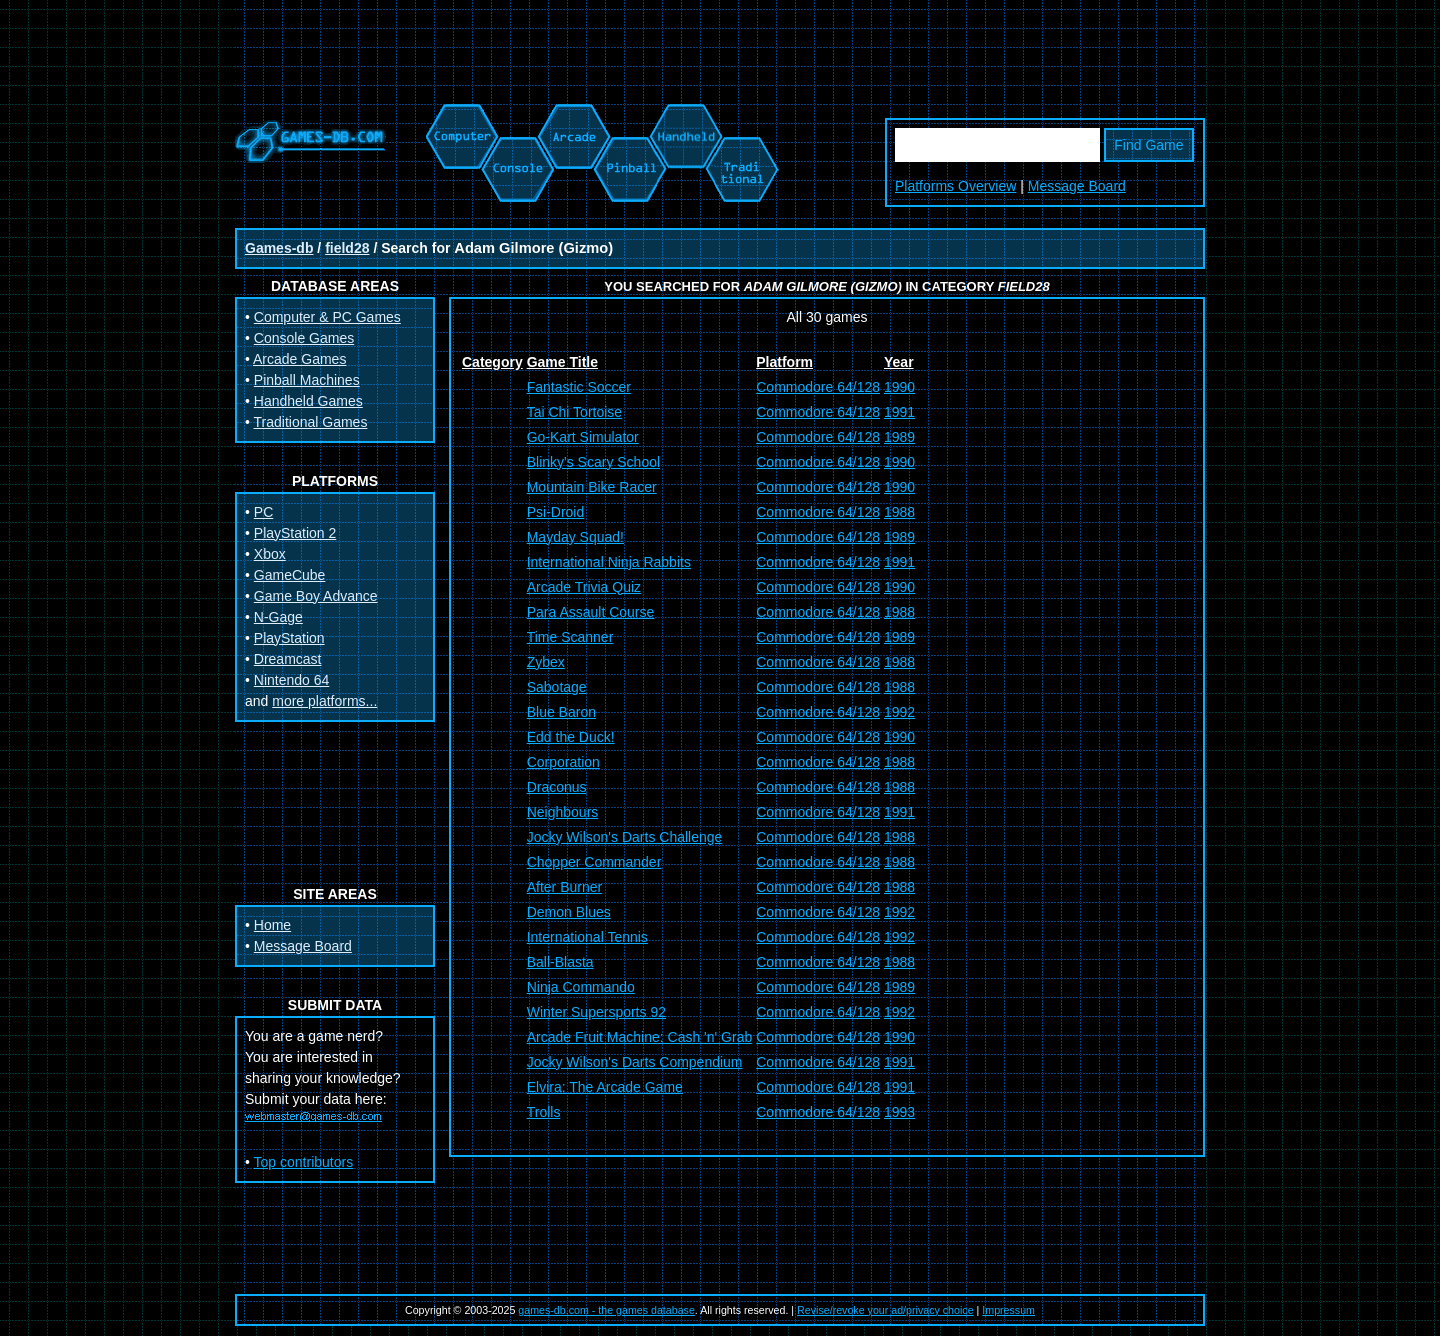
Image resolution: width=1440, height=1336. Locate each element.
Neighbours (563, 812)
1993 (899, 1112)
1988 (899, 512)
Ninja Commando (581, 987)
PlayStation (289, 638)
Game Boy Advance (316, 596)
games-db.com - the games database (606, 1310)
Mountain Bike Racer (592, 487)
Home (272, 925)
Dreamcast (288, 659)
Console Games (304, 338)
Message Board (1077, 186)
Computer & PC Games (327, 317)
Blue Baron (561, 712)
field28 (347, 248)
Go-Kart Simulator (583, 437)
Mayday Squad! (575, 537)
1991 (899, 412)
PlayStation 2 (295, 533)
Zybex (546, 662)
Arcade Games (299, 359)
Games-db (279, 248)
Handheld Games (308, 401)
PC (263, 512)
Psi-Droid (556, 512)
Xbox (270, 554)
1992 (899, 712)
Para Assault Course (591, 612)
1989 (899, 437)
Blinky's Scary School (593, 462)
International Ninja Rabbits (609, 562)
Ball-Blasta (560, 962)
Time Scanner (570, 637)
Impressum (1008, 1310)
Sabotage (557, 687)
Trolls (544, 1112)
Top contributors (304, 1162)
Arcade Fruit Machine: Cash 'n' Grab (640, 1037)
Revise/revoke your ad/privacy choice (885, 1310)
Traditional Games (311, 422)
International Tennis (587, 937)
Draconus (557, 787)
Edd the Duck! (571, 737)
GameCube (290, 575)
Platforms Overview (955, 186)
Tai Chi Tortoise (574, 412)
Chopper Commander (594, 862)
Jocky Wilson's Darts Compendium (635, 1062)
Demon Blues (569, 912)
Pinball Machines (307, 380)
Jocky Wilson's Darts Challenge (625, 837)
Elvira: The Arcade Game (605, 1087)
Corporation (563, 762)
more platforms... (324, 701)
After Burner (564, 887)
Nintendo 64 (292, 680)
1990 (899, 387)
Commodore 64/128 (818, 387)
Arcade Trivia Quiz (584, 587)
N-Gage (278, 617)
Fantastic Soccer (579, 387)
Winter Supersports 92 (596, 1012)
